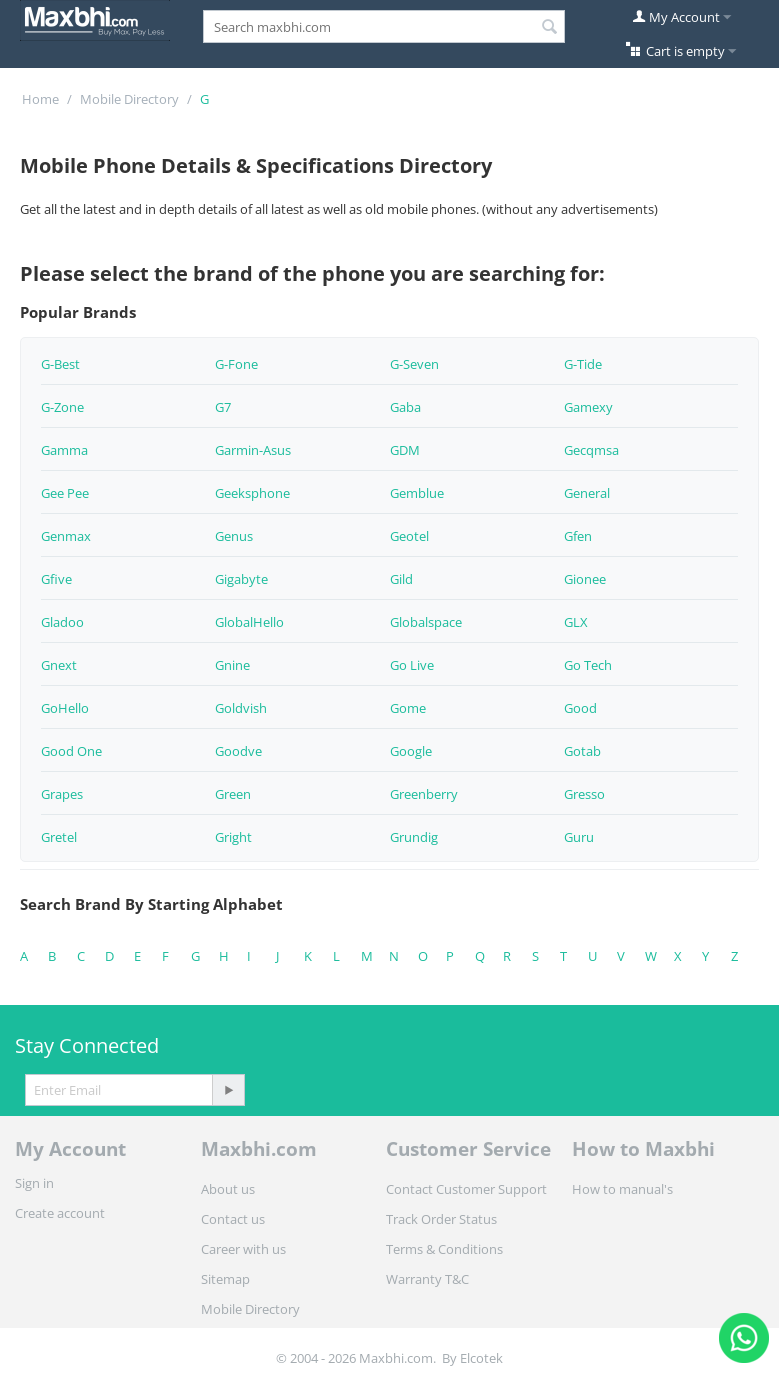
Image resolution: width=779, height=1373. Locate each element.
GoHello (65, 708)
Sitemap (225, 1279)
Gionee (585, 579)
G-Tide (583, 364)
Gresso (584, 794)
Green (233, 794)
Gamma (64, 450)
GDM (405, 450)
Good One (71, 751)
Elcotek (481, 1358)
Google (411, 751)
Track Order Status (441, 1219)
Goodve (238, 751)
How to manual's (622, 1189)
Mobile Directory (129, 99)
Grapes (62, 794)
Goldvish (241, 708)
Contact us (233, 1219)
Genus (234, 536)
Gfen (578, 536)
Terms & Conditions (444, 1249)
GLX (576, 622)
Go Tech (588, 665)
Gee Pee (65, 493)
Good (580, 708)
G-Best (60, 364)
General (587, 493)
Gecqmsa (591, 450)
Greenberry (424, 794)
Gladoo (62, 622)
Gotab (582, 751)
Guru (579, 837)
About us (228, 1189)
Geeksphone (252, 493)
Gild (401, 579)
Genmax (66, 536)
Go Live (412, 665)
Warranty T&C (427, 1279)
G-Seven (414, 364)
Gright (233, 837)
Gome (408, 708)
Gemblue (417, 493)
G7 (223, 407)
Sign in (34, 1183)
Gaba (405, 407)
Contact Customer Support (466, 1189)
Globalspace (426, 622)
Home (40, 99)
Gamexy (588, 407)
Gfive (56, 579)
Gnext (59, 665)
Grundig (414, 837)
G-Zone (62, 407)
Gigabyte (241, 579)
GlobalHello (249, 622)
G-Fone (236, 364)
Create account (60, 1213)
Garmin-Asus (253, 450)
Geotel (409, 536)
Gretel (59, 837)
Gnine (232, 665)
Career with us (243, 1249)
